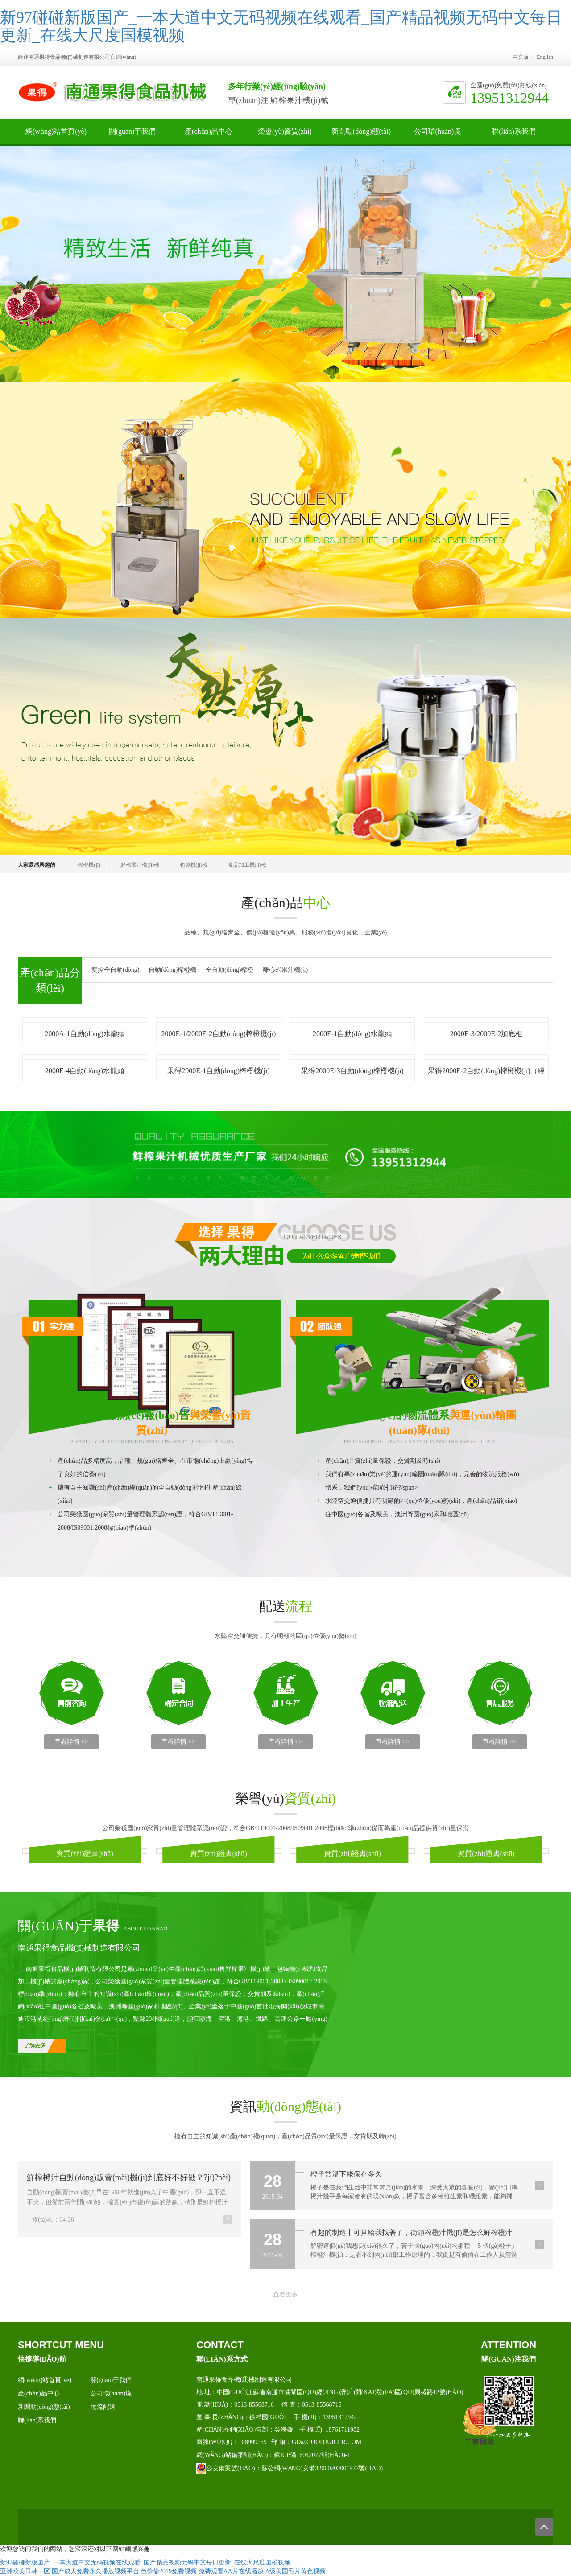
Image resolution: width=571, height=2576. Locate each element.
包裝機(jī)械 (194, 865)
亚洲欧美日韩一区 (25, 2571)
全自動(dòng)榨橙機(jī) (229, 971)
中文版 (521, 57)
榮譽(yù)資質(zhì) (285, 136)
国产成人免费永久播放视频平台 (95, 2571)
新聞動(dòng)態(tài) (361, 136)
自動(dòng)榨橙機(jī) (172, 971)
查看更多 (285, 2294)
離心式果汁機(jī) (285, 970)
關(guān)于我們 (132, 136)
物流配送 (103, 2406)
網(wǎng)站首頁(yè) (56, 136)
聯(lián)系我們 (514, 136)
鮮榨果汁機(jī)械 (139, 865)
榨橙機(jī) (89, 865)
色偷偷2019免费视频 (169, 2571)
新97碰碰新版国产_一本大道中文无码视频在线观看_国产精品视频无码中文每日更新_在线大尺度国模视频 (281, 26)
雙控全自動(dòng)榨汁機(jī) (115, 971)
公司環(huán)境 (437, 136)
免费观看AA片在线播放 (231, 2571)
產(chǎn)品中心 (208, 136)
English (545, 57)
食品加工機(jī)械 (247, 865)
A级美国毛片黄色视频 (295, 2571)
